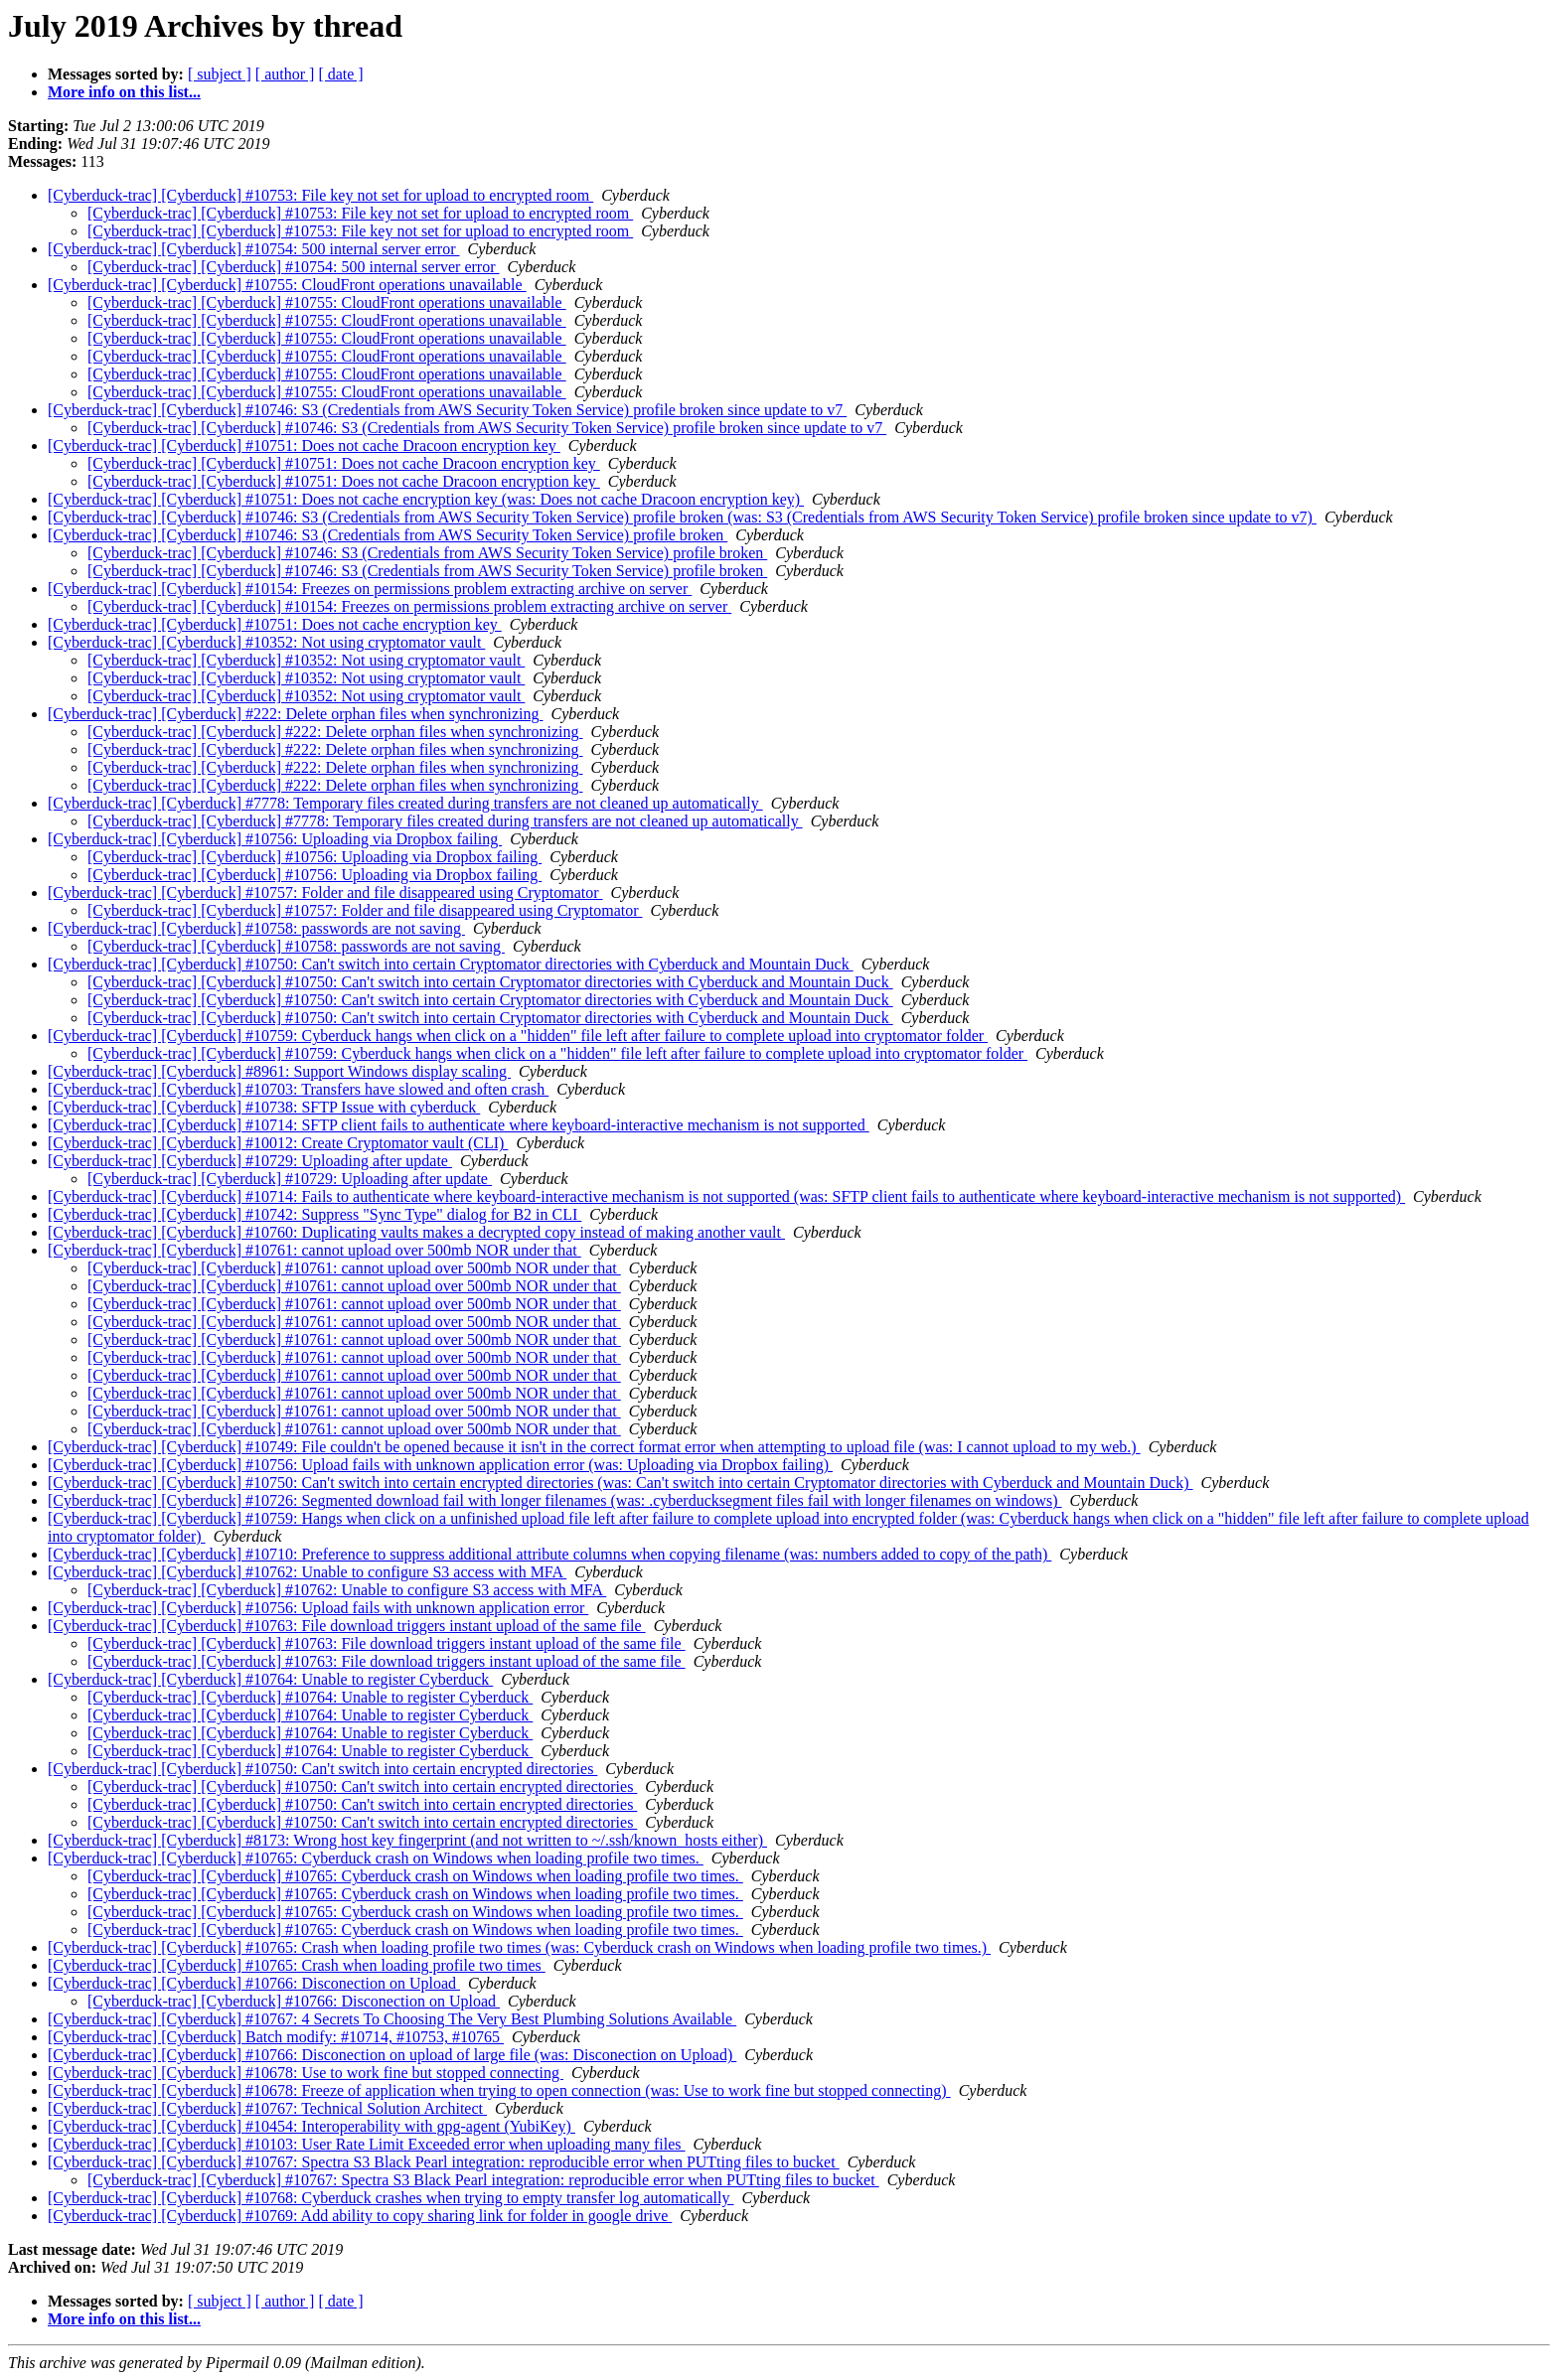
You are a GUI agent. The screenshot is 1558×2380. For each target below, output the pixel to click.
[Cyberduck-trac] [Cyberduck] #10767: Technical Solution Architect (267, 2108)
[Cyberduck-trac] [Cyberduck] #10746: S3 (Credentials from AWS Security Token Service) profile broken (387, 534)
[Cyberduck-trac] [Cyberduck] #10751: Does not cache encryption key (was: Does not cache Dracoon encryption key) (426, 499)
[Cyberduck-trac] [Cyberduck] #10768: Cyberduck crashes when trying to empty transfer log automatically (390, 2197)
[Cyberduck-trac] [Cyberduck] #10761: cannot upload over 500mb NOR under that (314, 1250)
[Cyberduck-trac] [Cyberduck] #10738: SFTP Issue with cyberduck (264, 1107)
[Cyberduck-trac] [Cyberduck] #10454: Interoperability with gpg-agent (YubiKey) (311, 2126)
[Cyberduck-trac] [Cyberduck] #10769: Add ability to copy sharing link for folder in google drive (360, 2215)
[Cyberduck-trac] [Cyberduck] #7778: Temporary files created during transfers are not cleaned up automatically (405, 803)
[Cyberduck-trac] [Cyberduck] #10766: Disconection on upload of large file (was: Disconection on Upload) (392, 2054)
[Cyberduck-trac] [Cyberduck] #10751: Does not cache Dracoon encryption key (304, 445)
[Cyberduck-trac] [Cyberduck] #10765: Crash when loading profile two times (296, 1965)
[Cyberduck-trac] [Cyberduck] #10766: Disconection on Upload (254, 1983)
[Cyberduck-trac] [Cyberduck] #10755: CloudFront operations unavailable (287, 284)
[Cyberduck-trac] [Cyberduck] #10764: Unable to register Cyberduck (270, 1679)
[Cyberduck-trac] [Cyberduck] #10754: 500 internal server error (254, 248)
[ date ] (340, 74)
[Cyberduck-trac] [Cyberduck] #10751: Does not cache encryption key (275, 624)
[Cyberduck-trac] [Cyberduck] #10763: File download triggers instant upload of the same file (347, 1625)
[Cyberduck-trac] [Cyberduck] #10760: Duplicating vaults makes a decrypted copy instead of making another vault (416, 1232)
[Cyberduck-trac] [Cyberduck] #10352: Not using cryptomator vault (266, 642)
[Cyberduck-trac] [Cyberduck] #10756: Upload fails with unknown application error (318, 1607)
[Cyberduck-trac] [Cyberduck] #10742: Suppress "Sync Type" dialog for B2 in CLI (314, 1214)
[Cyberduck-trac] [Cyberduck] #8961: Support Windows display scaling (279, 1071)
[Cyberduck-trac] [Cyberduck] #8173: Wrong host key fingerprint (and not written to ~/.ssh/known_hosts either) (407, 1840)
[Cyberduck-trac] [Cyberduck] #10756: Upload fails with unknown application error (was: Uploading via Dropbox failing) (440, 1464)
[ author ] (285, 74)
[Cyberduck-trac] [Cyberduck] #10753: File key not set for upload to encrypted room (320, 195)
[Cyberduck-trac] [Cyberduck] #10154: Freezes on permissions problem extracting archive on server (370, 588)
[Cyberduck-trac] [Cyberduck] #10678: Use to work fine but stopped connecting (305, 2072)
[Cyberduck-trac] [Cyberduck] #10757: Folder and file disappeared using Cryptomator (325, 892)
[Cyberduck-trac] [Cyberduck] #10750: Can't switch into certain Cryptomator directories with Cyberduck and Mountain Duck (451, 964)
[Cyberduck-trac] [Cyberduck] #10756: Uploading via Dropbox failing (275, 838)
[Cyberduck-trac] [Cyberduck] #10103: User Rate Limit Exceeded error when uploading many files (367, 2144)
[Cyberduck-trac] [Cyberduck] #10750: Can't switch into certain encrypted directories (322, 1768)
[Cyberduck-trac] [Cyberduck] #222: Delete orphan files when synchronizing (296, 713)
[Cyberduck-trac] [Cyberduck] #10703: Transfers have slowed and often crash (298, 1089)
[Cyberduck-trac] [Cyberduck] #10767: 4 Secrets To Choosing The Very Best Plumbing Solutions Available (392, 2018)
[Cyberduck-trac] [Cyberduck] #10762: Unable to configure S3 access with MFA (307, 1571)
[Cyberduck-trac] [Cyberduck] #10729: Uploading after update (250, 1160)
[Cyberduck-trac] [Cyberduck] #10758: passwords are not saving (256, 928)
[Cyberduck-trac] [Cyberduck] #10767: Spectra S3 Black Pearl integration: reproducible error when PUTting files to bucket (444, 2162)
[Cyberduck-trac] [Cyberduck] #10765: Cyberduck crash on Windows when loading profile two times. (375, 1858)
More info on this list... (124, 91)
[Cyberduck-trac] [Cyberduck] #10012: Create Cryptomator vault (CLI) (278, 1142)
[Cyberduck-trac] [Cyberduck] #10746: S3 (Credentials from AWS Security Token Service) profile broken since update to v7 (447, 409)
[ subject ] (219, 74)
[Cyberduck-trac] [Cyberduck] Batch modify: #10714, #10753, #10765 (276, 2036)
